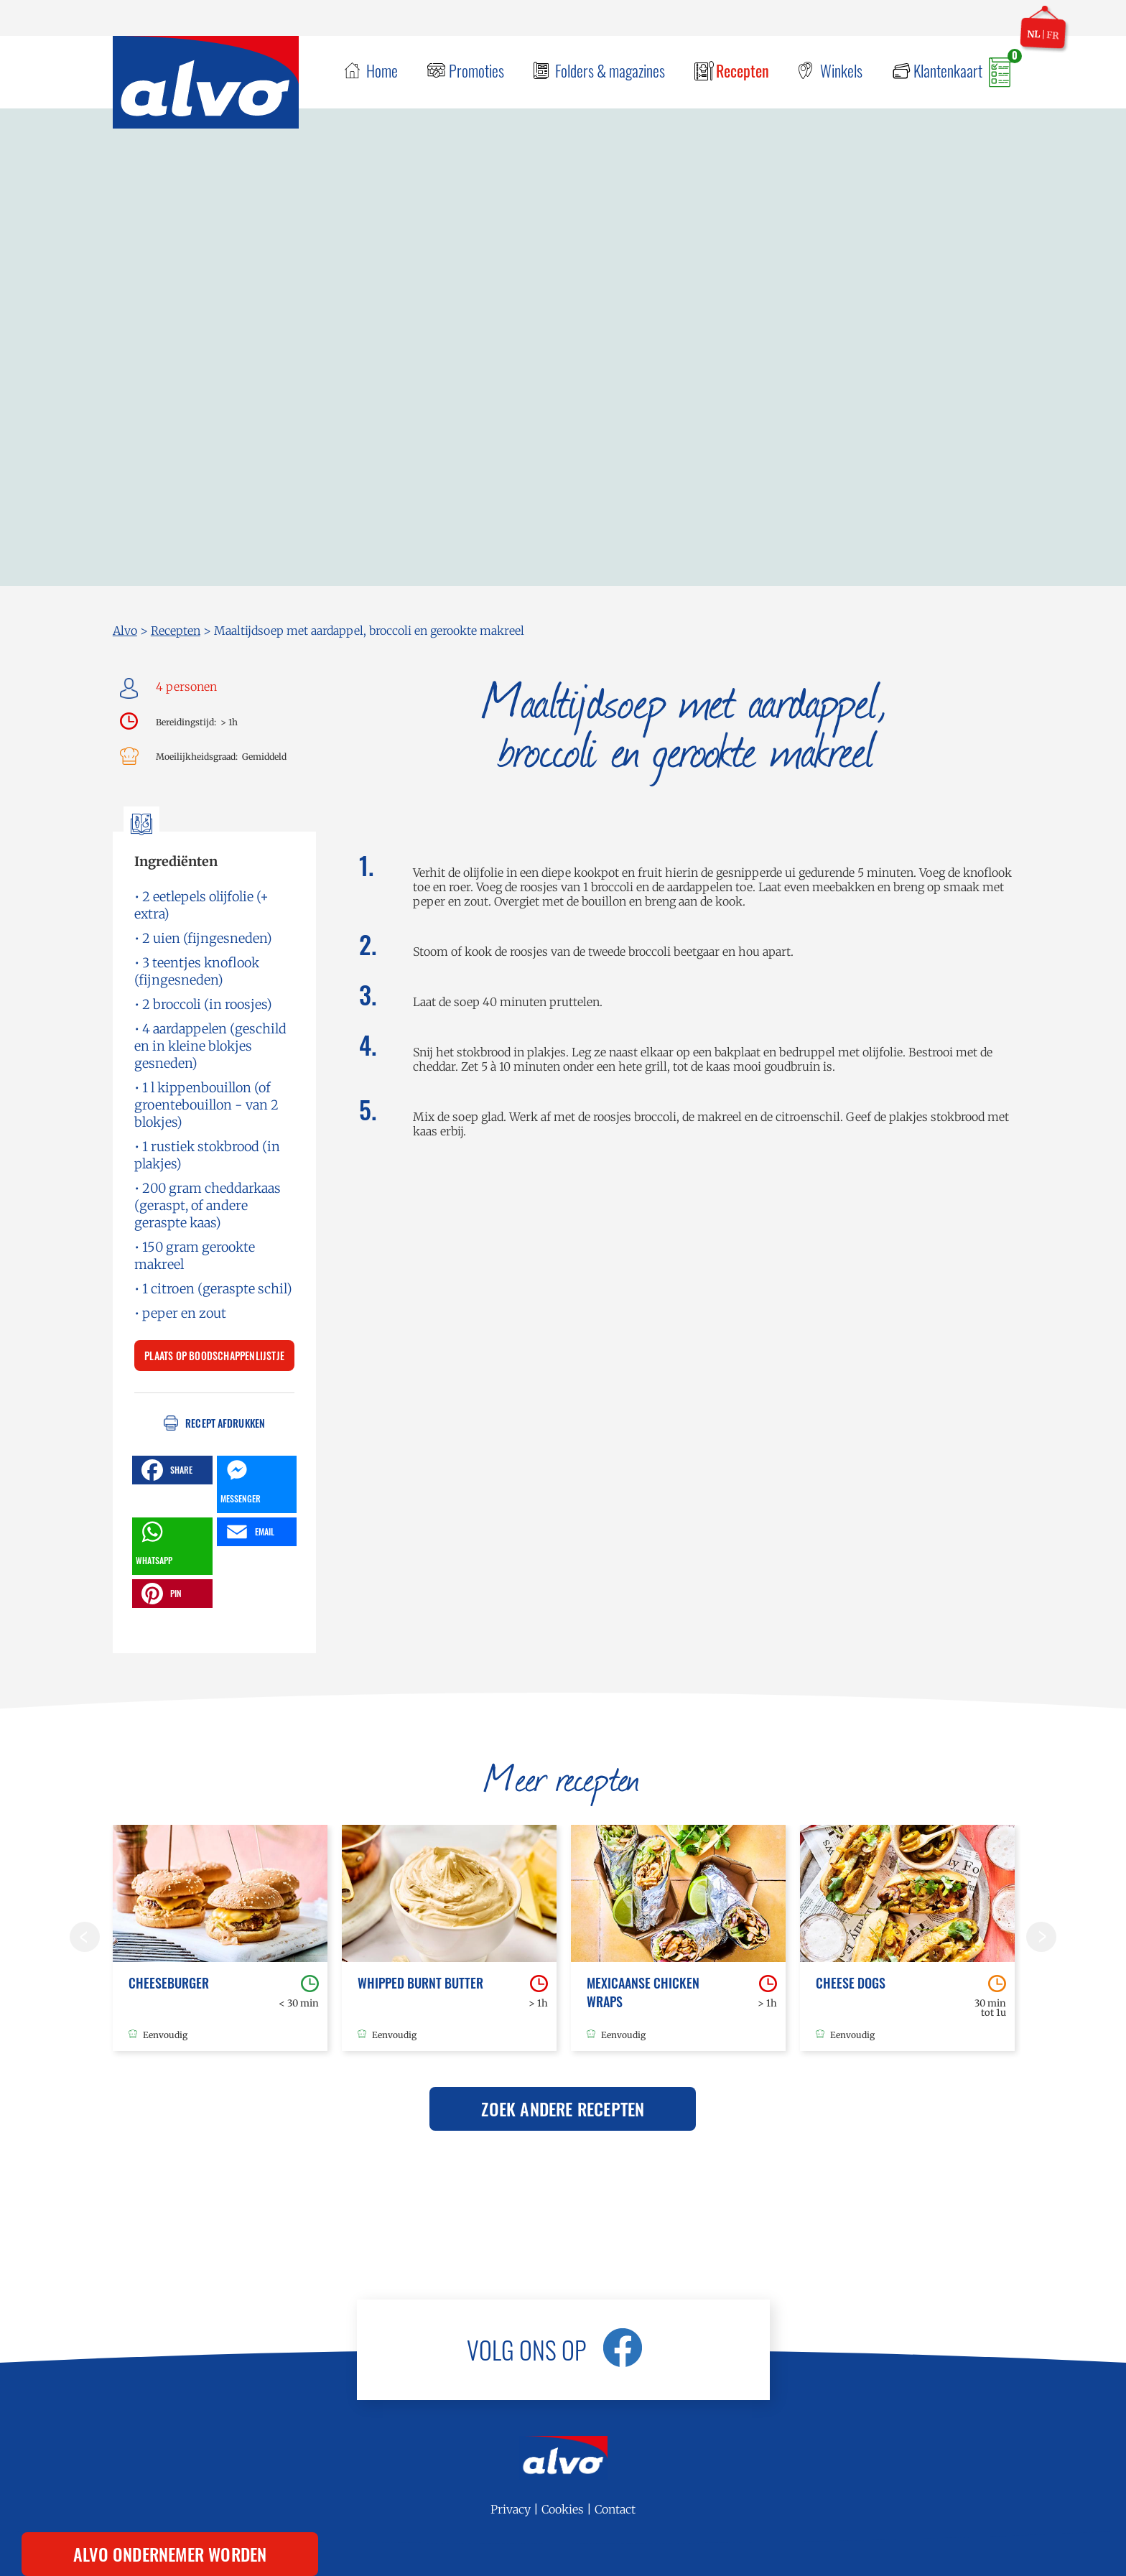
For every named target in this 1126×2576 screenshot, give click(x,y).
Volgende (1041, 1937)
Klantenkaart (947, 70)
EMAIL (248, 1531)
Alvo (125, 630)
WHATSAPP (154, 1541)
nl (1034, 33)
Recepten (742, 70)
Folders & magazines (610, 70)
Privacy (510, 2509)
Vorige (85, 1937)
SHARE (165, 1470)
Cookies (562, 2509)
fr (1052, 35)
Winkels (841, 70)
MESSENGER (240, 1480)
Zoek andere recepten (562, 2108)
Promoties (476, 70)
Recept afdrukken (225, 1423)
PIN (160, 1593)
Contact (615, 2509)
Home (382, 70)
